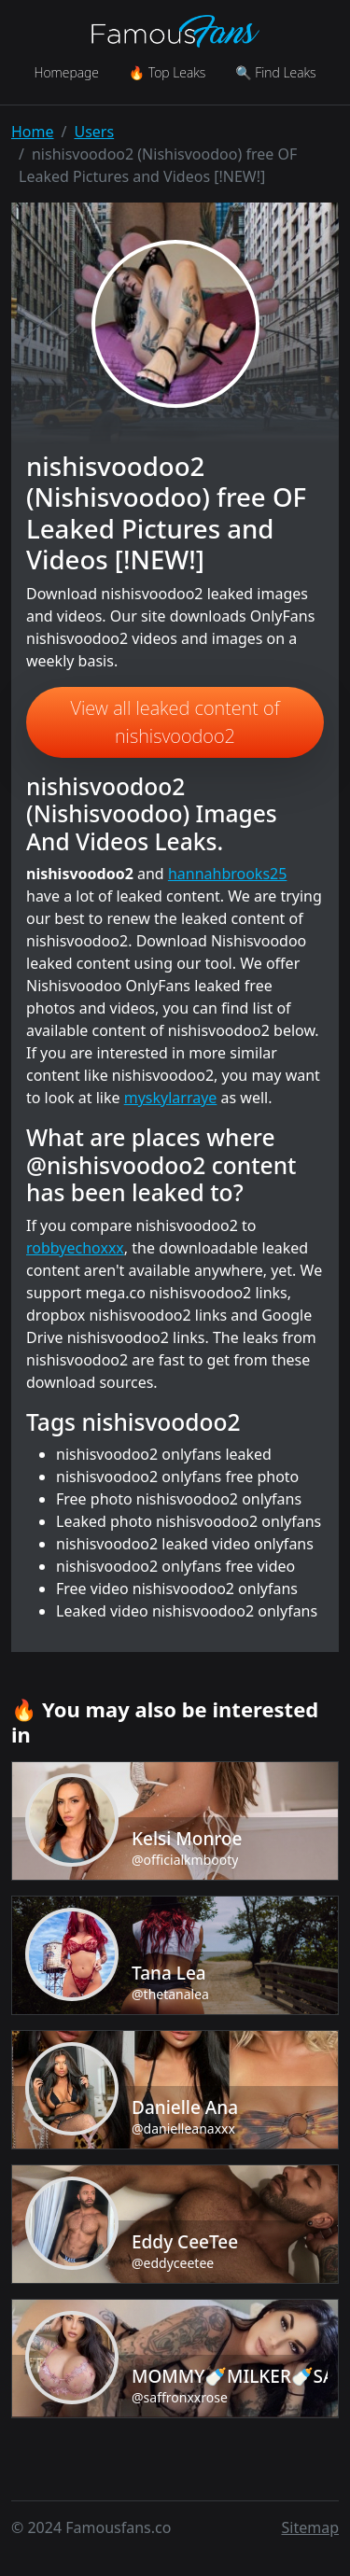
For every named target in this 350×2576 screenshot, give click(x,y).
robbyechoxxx (75, 1248)
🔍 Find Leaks (275, 72)
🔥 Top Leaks (167, 72)
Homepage (66, 72)
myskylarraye (170, 1097)
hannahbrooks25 (227, 873)
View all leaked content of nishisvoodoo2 (175, 722)
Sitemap (311, 2527)
